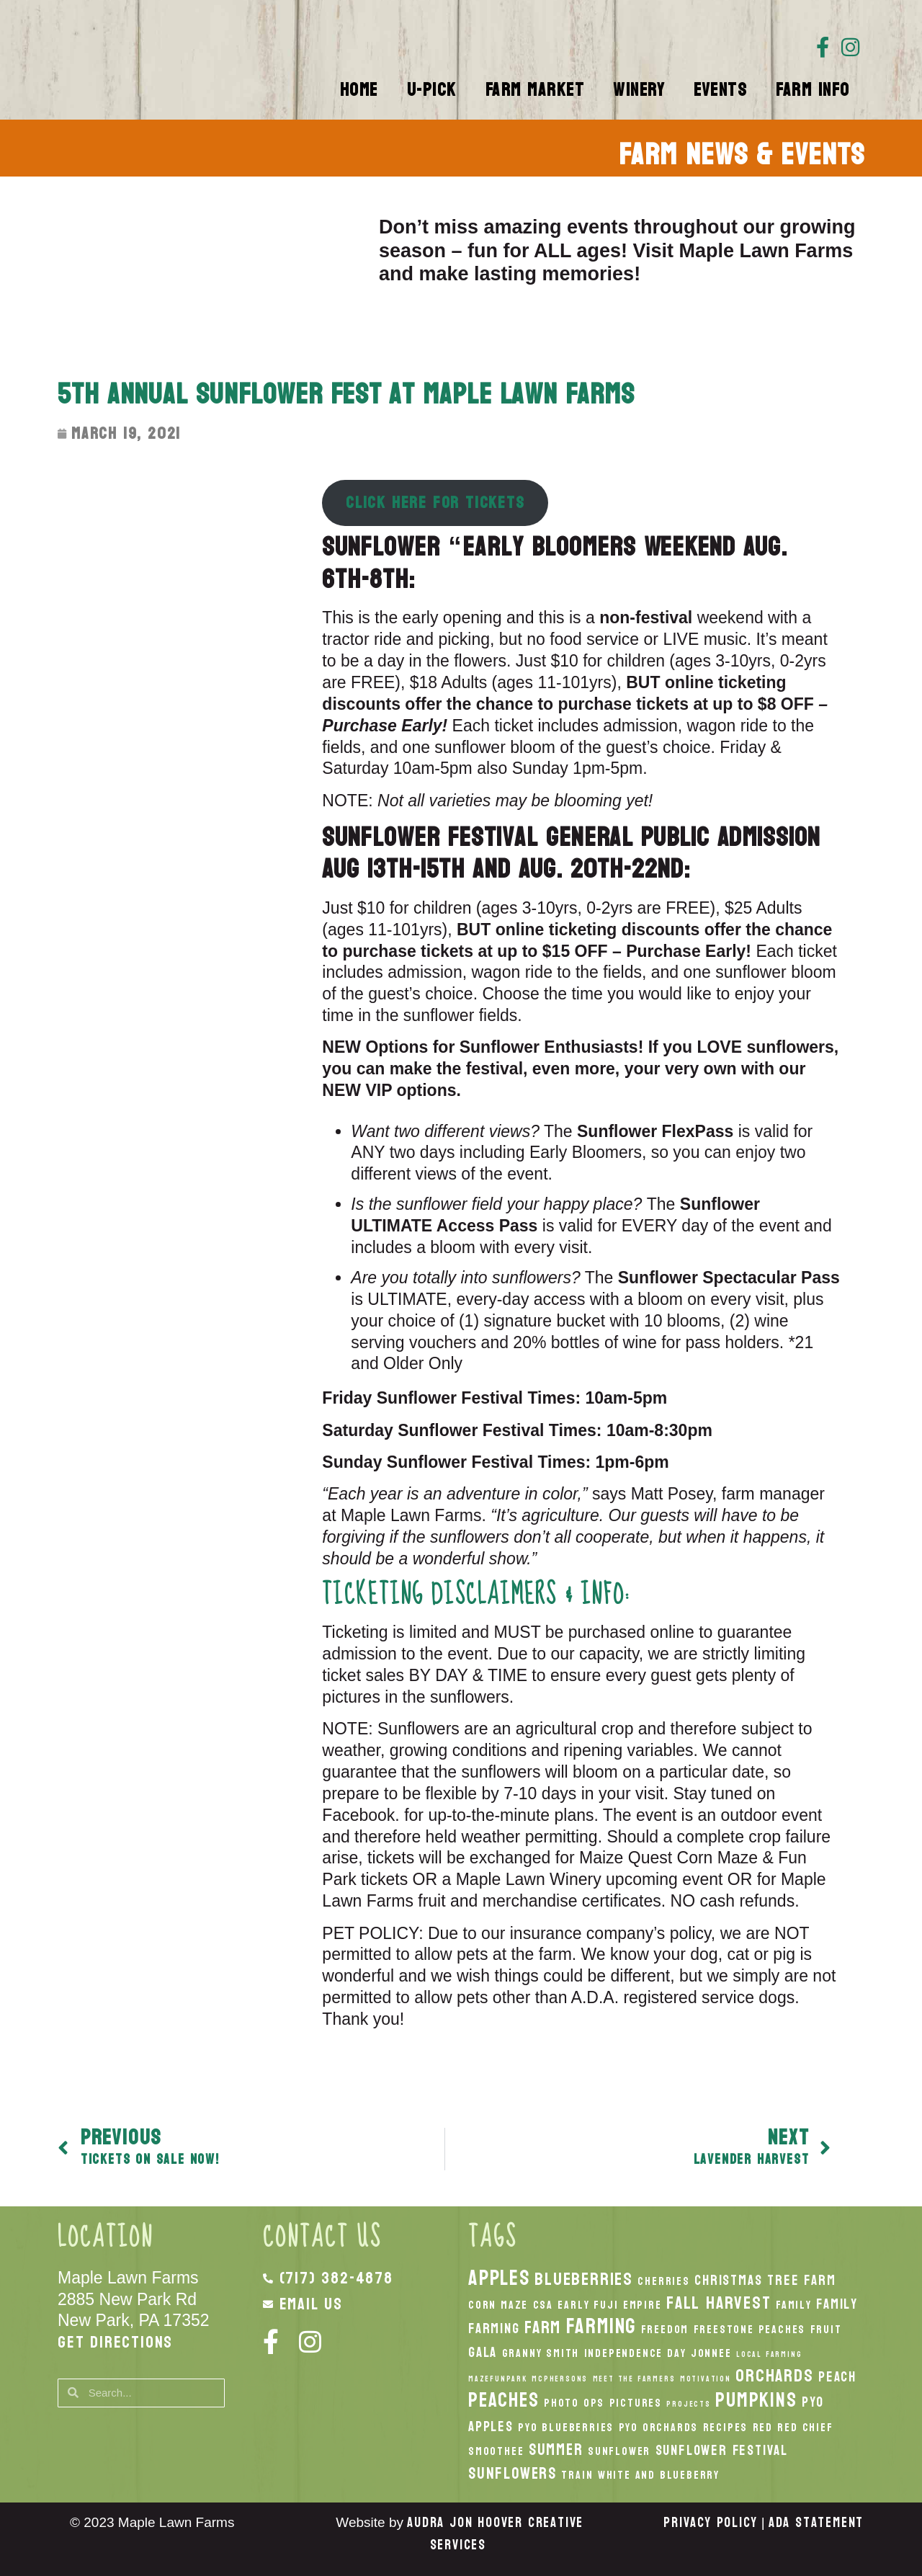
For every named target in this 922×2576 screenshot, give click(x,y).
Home (359, 90)
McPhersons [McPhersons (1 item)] (560, 2379)
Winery (639, 90)
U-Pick (432, 90)
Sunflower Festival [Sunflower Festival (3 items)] (721, 2450)
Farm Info (813, 90)
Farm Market (535, 90)
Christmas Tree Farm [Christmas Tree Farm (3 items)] (765, 2280)
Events (720, 90)
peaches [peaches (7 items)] (504, 2400)
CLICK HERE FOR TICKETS (435, 502)
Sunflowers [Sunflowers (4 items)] (512, 2473)
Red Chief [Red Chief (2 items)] (805, 2427)
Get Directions (115, 2342)
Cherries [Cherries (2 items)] (663, 2281)
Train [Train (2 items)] (577, 2475)
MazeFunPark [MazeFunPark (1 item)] (497, 2379)
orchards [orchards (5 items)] (774, 2376)
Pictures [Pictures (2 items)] (635, 2403)
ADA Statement (816, 2522)
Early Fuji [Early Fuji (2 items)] (588, 2305)
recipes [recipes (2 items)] (725, 2427)
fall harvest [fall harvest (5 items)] (718, 2303)
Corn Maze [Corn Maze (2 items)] (498, 2305)
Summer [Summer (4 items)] (556, 2449)
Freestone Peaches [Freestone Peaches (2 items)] (750, 2329)
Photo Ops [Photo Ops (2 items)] (574, 2403)
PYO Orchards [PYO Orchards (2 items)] (659, 2427)
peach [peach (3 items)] (837, 2376)
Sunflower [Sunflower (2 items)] (619, 2451)
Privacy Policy (710, 2522)
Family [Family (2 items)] (794, 2305)
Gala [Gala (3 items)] (482, 2352)
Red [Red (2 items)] (763, 2427)
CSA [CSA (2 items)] (543, 2305)
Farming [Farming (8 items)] (601, 2326)
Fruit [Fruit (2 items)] (826, 2329)
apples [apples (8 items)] (499, 2278)
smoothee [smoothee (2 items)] (496, 2451)
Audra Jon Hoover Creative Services (495, 2533)
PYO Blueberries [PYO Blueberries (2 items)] (566, 2427)
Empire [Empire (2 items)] (642, 2305)
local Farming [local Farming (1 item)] (769, 2354)
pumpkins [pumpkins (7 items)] (756, 2400)
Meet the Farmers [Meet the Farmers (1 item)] (634, 2379)
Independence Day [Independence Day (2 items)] (635, 2353)
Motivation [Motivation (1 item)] (705, 2379)
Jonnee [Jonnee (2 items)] (711, 2353)
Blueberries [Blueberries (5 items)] (583, 2279)
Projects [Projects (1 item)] (688, 2404)
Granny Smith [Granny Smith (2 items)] (541, 2353)
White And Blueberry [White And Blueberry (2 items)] (659, 2475)
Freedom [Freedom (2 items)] (665, 2329)
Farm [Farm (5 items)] (542, 2327)
